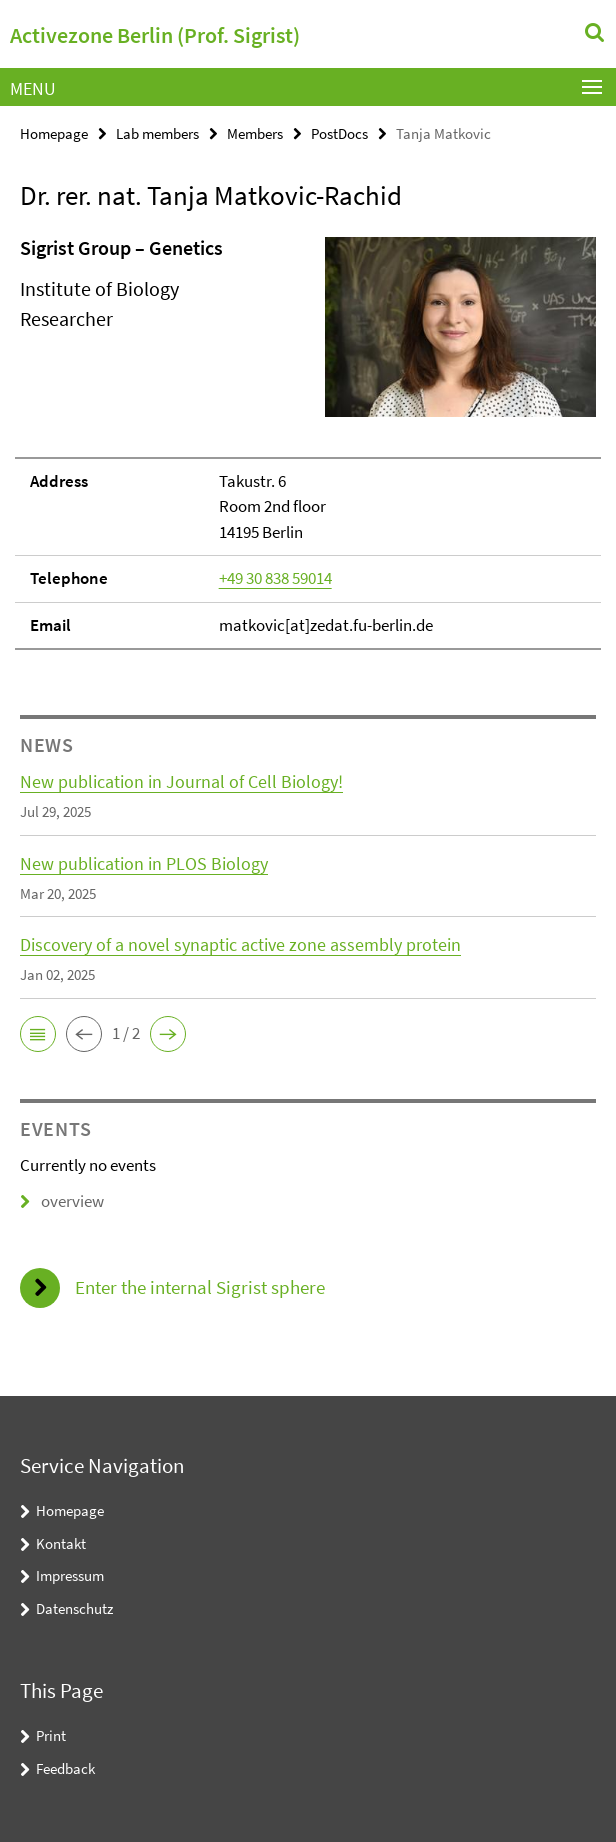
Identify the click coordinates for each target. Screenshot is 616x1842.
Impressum (70, 1575)
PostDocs (339, 133)
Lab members (157, 133)
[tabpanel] (308, 442)
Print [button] (51, 1735)
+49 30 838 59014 (275, 578)
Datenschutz (74, 1608)
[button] (38, 1034)
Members (255, 133)
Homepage (54, 133)
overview (62, 1201)
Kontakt (61, 1543)
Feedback (65, 1768)
